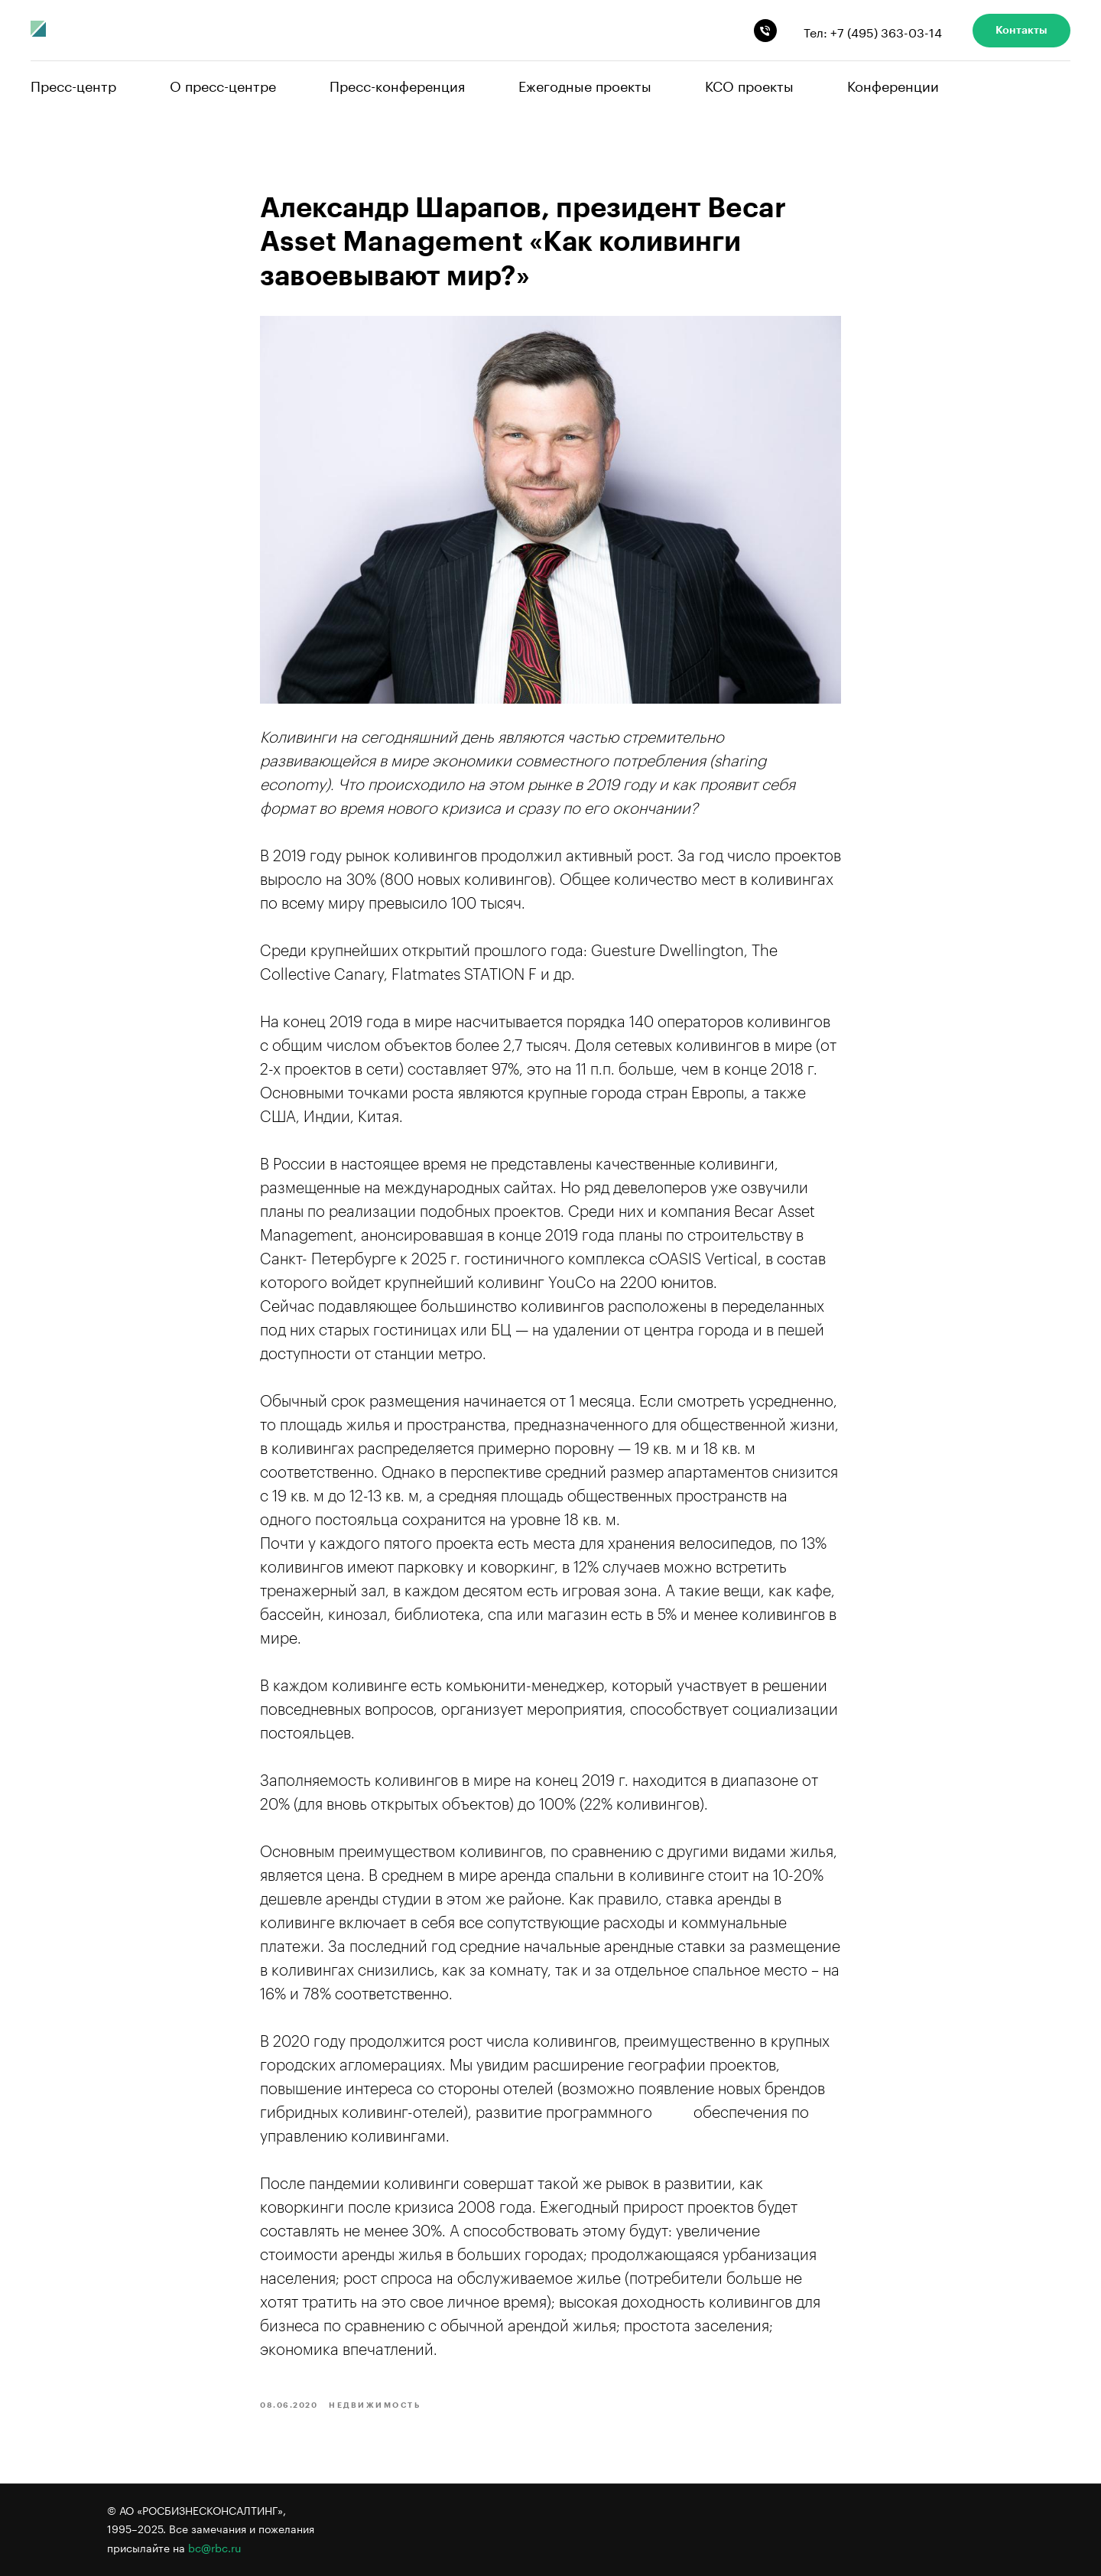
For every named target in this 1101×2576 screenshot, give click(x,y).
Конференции (893, 84)
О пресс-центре (223, 84)
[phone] (765, 30)
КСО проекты (749, 84)
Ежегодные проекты (584, 84)
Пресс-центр (73, 84)
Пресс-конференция (397, 84)
